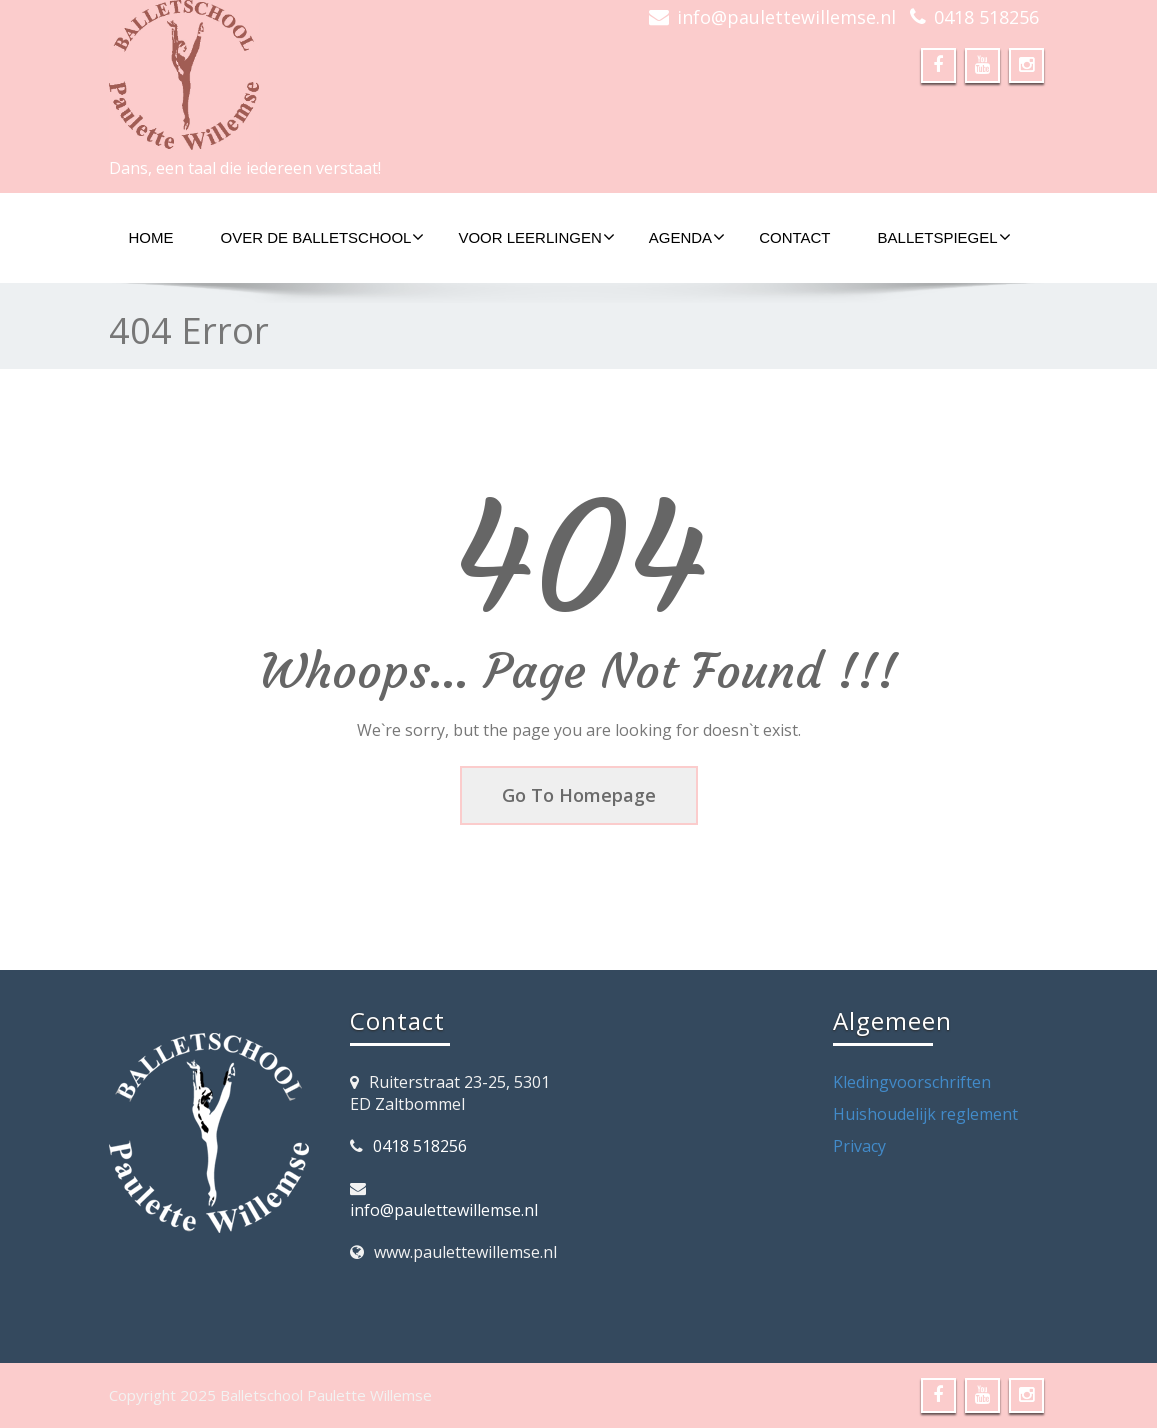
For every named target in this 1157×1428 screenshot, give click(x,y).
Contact (794, 237)
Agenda (687, 237)
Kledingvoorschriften (912, 1082)
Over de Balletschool (323, 237)
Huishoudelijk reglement (925, 1114)
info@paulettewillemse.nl (786, 17)
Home (151, 237)
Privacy (859, 1146)
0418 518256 (986, 17)
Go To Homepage (579, 795)
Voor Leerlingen (536, 237)
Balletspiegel (944, 237)
